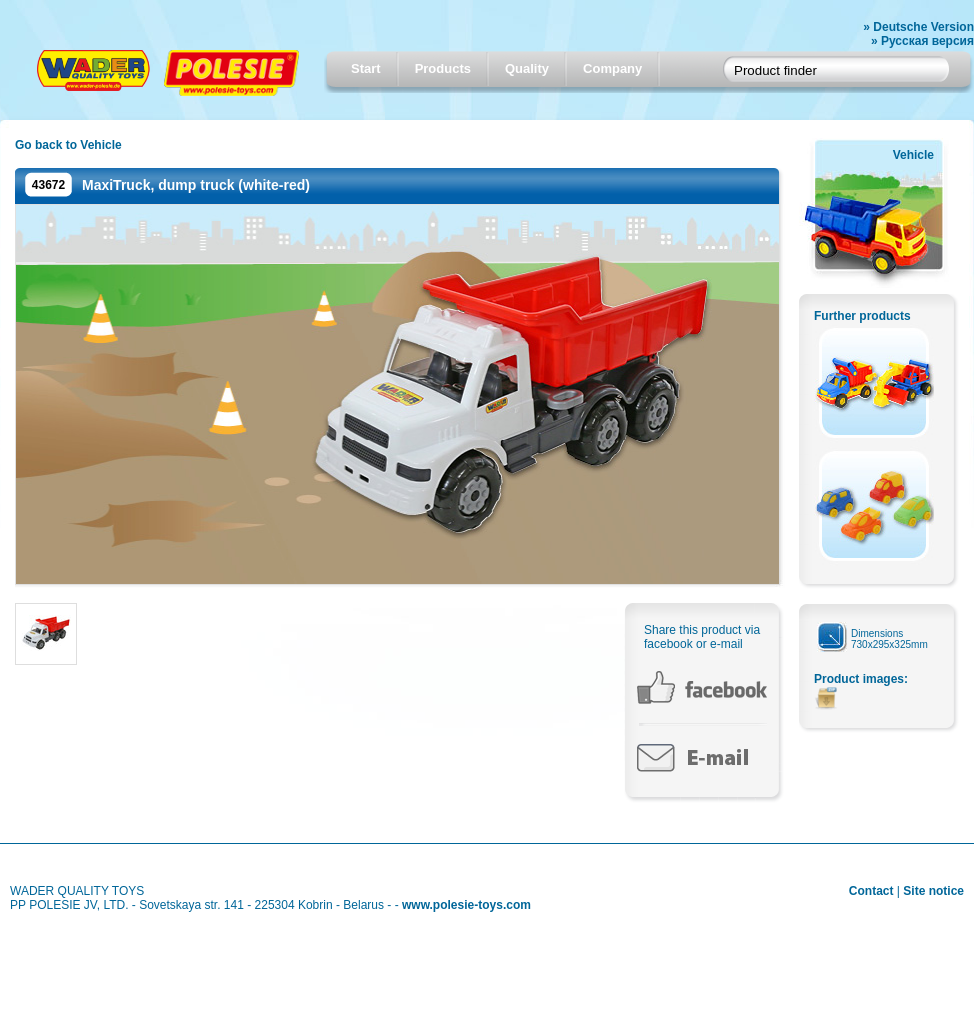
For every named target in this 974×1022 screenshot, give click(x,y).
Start (366, 68)
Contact (871, 891)
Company (612, 68)
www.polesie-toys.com (466, 905)
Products (443, 68)
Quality (527, 68)
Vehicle (913, 155)
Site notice (933, 891)
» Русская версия (922, 41)
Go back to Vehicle (68, 145)
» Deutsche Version (918, 27)
